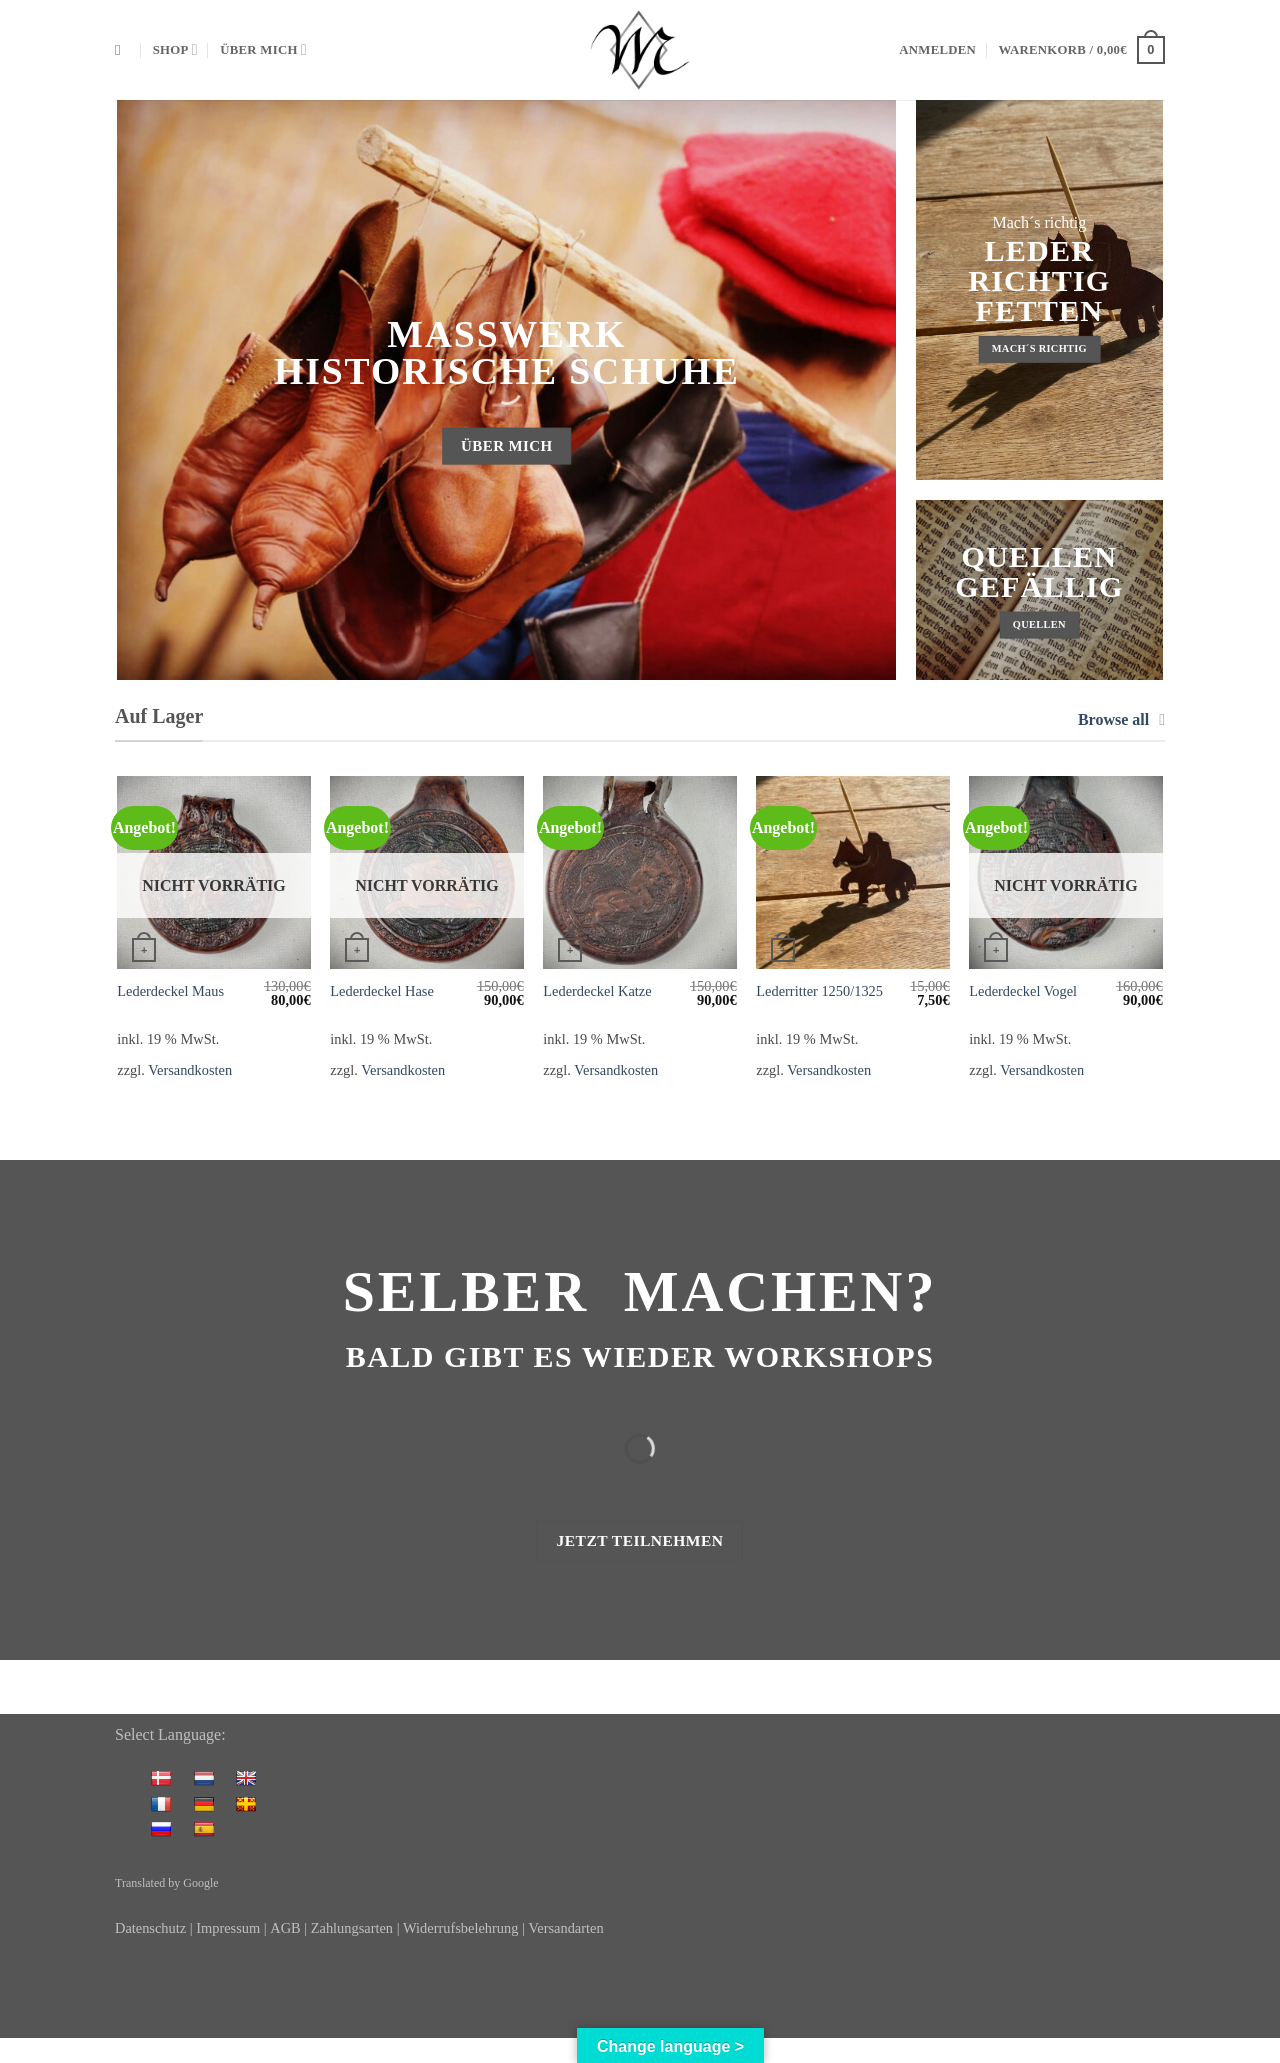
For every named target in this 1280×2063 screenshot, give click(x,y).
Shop (175, 49)
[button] (937, 50)
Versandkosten (190, 1070)
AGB (285, 1928)
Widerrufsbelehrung (462, 1928)
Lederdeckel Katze (597, 991)
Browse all (1121, 719)
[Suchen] (122, 50)
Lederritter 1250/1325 (819, 991)
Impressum (228, 1928)
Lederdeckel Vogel (1023, 991)
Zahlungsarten (352, 1928)
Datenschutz (150, 1928)
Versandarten (566, 1928)
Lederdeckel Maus (170, 991)
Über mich (263, 49)
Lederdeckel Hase (381, 991)
